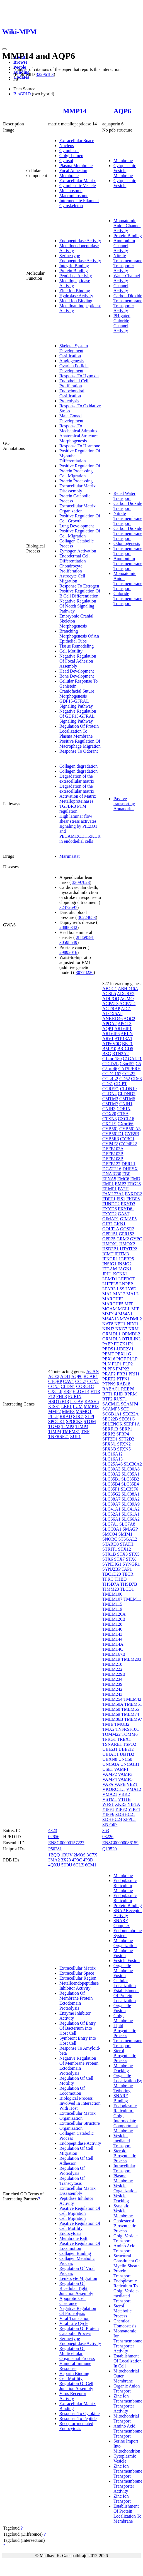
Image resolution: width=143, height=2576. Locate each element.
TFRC (107, 1579)
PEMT (108, 1354)
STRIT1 (109, 1549)
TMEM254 (112, 1699)
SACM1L (111, 1404)
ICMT (107, 1253)
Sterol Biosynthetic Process (124, 2055)
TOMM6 (130, 1734)
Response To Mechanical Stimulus (78, 428)
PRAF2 (109, 1374)
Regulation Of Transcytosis (72, 2181)
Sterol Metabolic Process (122, 2311)
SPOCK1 (56, 1421)
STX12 (124, 1549)
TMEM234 (112, 1679)
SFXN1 (109, 1444)
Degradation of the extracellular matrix (76, 779)
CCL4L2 (110, 1078)
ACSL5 (109, 993)
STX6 (107, 1559)
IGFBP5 (126, 1258)
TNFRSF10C (127, 1729)
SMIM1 (125, 1534)
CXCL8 (55, 1391)
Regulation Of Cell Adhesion (76, 2161)
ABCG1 (109, 988)
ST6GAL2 (127, 1539)
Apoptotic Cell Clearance (72, 2301)
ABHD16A (128, 988)
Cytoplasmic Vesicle (77, 185)
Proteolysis (69, 400)
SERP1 (125, 1429)
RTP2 (107, 1399)
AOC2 (129, 1018)
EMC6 (123, 1178)
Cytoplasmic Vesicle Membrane (124, 170)
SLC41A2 (131, 1509)
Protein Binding (73, 270)
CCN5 (54, 1386)
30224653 (87, 917)
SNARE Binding (120, 2098)
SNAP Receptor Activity (127, 1913)
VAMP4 (109, 1779)
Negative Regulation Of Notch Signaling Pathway (77, 606)
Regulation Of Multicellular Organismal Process (77, 2353)
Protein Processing (76, 480)
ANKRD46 (112, 1018)
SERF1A (132, 1424)
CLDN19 (128, 1088)
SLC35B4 (111, 1484)
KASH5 (91, 1401)
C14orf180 (112, 1058)
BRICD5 (125, 1048)
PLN (106, 1364)
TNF (85, 1431)
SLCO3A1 (111, 1529)
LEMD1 (109, 1278)
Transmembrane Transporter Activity (127, 2486)
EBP (68, 1391)
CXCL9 (109, 1123)
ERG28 (134, 1183)
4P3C (77, 1860)
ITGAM (109, 1268)
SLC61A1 (131, 1514)
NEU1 (120, 1324)
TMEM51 (133, 1704)
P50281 (55, 1848)
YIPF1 (108, 1809)
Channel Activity (120, 288)
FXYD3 (128, 1203)
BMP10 (109, 1048)
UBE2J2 (126, 1749)
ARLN (126, 1033)
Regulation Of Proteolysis (72, 2171)
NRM (133, 1329)
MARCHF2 (112, 1298)
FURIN (74, 1396)
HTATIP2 (128, 1248)
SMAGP (130, 1529)
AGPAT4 (127, 1003)
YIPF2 (121, 1809)
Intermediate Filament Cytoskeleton (79, 203)
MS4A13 (110, 1318)
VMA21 (109, 1794)
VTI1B (124, 1799)
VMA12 (133, 1789)
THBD (121, 1579)
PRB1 (122, 1374)
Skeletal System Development (73, 348)
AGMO (127, 998)
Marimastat (69, 856)
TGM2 (54, 1426)
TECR (127, 1574)
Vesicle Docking (121, 2198)
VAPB (120, 1784)
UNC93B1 (129, 1764)
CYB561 (110, 1128)
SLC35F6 (129, 1489)
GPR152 (126, 1233)
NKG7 (121, 1329)
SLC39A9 (131, 1504)
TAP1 (127, 1569)
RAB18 (123, 1384)
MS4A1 (125, 1313)
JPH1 (107, 1273)
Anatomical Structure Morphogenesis (78, 438)
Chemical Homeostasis (124, 2323)
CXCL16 (126, 1118)
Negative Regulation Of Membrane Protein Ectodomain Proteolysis (78, 2066)
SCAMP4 (129, 1404)
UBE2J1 (109, 1749)
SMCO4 (109, 1534)
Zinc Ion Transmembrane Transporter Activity (127, 2403)
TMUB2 (121, 1724)
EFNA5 (109, 1178)
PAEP (107, 1344)
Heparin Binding (74, 2373)
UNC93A (110, 1764)
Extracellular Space (76, 140)
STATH (127, 1544)
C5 (138, 1063)
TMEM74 (130, 1714)
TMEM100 (112, 1594)
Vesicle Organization (125, 2188)
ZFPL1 (129, 1819)
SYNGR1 (131, 1564)
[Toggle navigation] (4, 49)
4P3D (88, 1860)
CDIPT (120, 1083)
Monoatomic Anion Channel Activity (126, 225)
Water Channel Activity (126, 278)
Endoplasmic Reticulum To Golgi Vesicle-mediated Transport (126, 2291)
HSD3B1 (110, 1248)
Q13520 (109, 1848)
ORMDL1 (111, 1334)
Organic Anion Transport (126, 2388)
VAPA (107, 1784)
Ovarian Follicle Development (73, 368)
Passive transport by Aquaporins (124, 803)
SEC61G (127, 1419)
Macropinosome (73, 195)
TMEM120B (113, 1619)
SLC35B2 (130, 1479)
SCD (125, 1409)
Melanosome (71, 190)
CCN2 (93, 1381)
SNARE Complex (121, 1923)
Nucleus (66, 145)
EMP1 (108, 1183)
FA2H (123, 1188)
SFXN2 (124, 1444)
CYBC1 (127, 1138)
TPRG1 (109, 1739)
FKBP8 (133, 1198)
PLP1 (117, 1364)
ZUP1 (75, 1436)
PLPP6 (108, 1369)
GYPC (136, 1238)
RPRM (130, 1394)
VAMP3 (125, 1774)
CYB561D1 (112, 1133)
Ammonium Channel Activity (124, 245)
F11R (95, 1391)
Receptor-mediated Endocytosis (76, 2426)
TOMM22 (111, 1734)
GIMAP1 (110, 1218)
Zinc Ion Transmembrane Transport (127, 2471)
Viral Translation (74, 2318)
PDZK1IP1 (124, 1344)
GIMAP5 (128, 1218)
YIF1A (133, 1804)
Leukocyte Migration (78, 2278)
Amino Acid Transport (124, 2248)
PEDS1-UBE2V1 (118, 1349)
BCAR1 (91, 1376)
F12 (51, 1396)
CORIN (123, 1108)
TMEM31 (71, 1431)
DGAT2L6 (111, 1168)
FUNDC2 (111, 1203)
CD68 (136, 1078)
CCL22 (128, 1073)
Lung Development (76, 526)
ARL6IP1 (123, 1028)
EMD (135, 1178)
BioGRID (22, 93)
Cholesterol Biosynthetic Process (124, 2225)
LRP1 (66, 1406)
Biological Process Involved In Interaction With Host (80, 2103)
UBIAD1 (110, 1754)
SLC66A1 (111, 1519)
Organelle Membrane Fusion (123, 1970)
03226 (107, 1836)
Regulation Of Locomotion (72, 2091)
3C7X (92, 1855)
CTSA (123, 1113)
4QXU (54, 1865)
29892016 (68, 952)
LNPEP (126, 1283)
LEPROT (126, 1278)
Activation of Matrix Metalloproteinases (77, 799)
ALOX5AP (112, 1013)
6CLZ (78, 1865)
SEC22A (130, 1414)
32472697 (68, 907)
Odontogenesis (126, 543)
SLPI (89, 1416)
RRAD (66, 1416)
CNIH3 (108, 1108)
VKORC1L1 (113, 1789)
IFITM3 (122, 1253)
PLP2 (128, 1364)
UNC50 (125, 1759)
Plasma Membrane (76, 165)
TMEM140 (112, 1629)
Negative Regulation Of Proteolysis (77, 2311)
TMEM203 (131, 1659)
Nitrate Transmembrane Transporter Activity (127, 263)
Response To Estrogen (79, 586)
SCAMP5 (111, 1409)
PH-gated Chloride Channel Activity (121, 323)
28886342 (68, 927)
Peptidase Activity (75, 275)
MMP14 (74, 111)
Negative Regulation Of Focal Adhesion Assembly (77, 661)
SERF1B (110, 1429)
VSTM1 (109, 1799)
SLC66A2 (131, 1519)
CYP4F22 (128, 1143)
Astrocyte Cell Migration (72, 578)
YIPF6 (108, 1814)
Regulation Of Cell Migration (76, 2151)
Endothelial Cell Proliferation (73, 383)
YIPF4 (134, 1809)
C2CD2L (110, 1063)
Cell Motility (71, 651)
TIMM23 (110, 1589)
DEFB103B (112, 1153)
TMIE (107, 1724)
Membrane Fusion (123, 1953)
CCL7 (80, 1381)
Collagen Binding (75, 2253)
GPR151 (110, 1233)
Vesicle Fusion (126, 1960)
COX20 (109, 1113)
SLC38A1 (131, 1494)
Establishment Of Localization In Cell (127, 2361)
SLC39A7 (111, 1504)
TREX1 (124, 1739)
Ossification (70, 355)
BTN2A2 (120, 1053)
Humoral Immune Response (75, 2366)
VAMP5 (125, 1779)
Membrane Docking (123, 2068)
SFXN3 (109, 1449)
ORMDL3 (111, 1339)
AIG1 (126, 1008)
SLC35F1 (111, 1489)
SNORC (109, 1539)
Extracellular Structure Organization (79, 2126)
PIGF (121, 1359)
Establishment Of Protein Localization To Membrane (127, 2513)
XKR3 (121, 1804)
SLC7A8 (127, 1524)
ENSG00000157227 (66, 1842)
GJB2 (107, 1223)
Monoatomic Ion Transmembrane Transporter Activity (127, 2341)
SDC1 (78, 1416)
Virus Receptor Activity (72, 2396)
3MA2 (54, 1860)
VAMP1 (121, 1769)
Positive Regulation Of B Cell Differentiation (79, 593)
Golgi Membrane (123, 2018)
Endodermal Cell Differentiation (74, 558)
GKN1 (120, 1223)
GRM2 (123, 1238)
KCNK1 (120, 1273)
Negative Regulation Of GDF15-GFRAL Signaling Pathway (77, 716)
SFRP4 (122, 1434)
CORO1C (85, 1386)
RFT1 (107, 1394)
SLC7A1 (110, 1524)
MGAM (109, 1308)
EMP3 (120, 1183)
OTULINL (131, 1339)
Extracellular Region (77, 1978)
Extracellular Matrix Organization (77, 508)
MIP (135, 1308)
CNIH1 (125, 1103)
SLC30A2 (133, 1464)
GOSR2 (127, 1228)
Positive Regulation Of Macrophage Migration (80, 743)
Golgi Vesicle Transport (125, 2238)
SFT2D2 (126, 1439)
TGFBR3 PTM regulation (72, 809)
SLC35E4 (130, 1484)
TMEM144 (112, 1639)
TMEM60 (111, 1709)
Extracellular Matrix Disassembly (77, 488)
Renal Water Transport (124, 496)
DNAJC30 (111, 1173)
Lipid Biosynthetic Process (124, 2030)
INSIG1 (109, 1263)
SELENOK (112, 1424)
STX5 (134, 1554)
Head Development (76, 671)
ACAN (92, 1371)
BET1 (127, 1043)
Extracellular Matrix (77, 180)
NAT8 (107, 1324)
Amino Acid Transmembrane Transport (127, 2431)
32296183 (45, 74)
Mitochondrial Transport (126, 2418)
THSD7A (110, 1584)
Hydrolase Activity (76, 295)
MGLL (124, 1308)
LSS (121, 1288)
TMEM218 (112, 1664)
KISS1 (54, 1406)
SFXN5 (124, 1449)
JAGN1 (125, 1268)
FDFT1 (108, 1198)
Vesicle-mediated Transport (122, 2140)
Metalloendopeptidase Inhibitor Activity (79, 1985)
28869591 (85, 937)
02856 (53, 1836)
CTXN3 (109, 1118)
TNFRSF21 (58, 1436)
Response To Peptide (78, 2418)
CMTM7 (110, 1103)
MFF (129, 1303)
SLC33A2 (111, 1474)
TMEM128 (112, 1624)
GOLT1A (110, 1228)
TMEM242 (112, 1689)
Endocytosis (70, 2233)
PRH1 (134, 1374)
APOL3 (125, 1023)
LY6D (130, 1288)
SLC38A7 (111, 1499)
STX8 (131, 1559)
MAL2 (119, 1293)
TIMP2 (67, 1426)
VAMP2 (109, 1774)
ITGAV (76, 1401)
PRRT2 (108, 1379)
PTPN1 (123, 1379)
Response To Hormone (79, 445)
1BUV (67, 1855)
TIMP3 (81, 1426)
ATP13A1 (123, 1038)
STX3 (122, 1554)
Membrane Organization (125, 1943)
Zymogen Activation (77, 551)
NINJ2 (108, 1329)
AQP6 (122, 111)
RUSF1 (120, 1399)
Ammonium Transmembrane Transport (127, 563)
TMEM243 (112, 1694)
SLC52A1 (111, 1514)
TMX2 (108, 1729)
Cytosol (66, 160)
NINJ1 (133, 1324)
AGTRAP (111, 1008)
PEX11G (123, 1354)
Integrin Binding (74, 265)
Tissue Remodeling (76, 646)
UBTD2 (127, 1754)
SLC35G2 (111, 1494)
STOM (90, 1421)
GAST (124, 1213)
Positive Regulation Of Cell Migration (79, 533)
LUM (78, 1406)
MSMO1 (84, 1411)
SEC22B (110, 1419)
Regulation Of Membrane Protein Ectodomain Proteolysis (76, 2000)
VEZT (132, 1784)
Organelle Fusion (122, 2008)
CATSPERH (129, 1068)
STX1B (109, 1554)
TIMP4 (54, 1431)
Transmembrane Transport (127, 551)
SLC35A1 (131, 1474)
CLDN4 (109, 1093)
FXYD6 (109, 1208)
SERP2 (108, 1434)
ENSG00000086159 (120, 1842)
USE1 (107, 1769)
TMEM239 (112, 1684)
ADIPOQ (110, 998)
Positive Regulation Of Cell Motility (79, 2226)
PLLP (53, 1416)
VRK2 (124, 1794)
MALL (133, 1293)
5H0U (66, 1865)
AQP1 (107, 1028)
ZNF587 (109, 1824)
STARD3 (110, 1544)
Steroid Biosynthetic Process (124, 2155)
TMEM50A (112, 1704)
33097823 (81, 882)
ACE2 (53, 1376)
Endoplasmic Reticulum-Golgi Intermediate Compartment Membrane (125, 2118)
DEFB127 (111, 1163)
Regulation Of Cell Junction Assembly (76, 2386)
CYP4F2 (110, 1143)
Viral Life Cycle (73, 2323)
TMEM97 (133, 1719)
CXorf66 (126, 1123)
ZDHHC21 (125, 1814)
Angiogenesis (71, 360)
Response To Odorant (78, 751)
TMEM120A (113, 1614)
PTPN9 (108, 1384)
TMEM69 (111, 1714)
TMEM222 (112, 1669)
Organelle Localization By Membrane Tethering (127, 2083)
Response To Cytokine (79, 2413)
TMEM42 (132, 1699)
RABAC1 (111, 1389)
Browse (20, 62)
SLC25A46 (112, 1464)
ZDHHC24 (112, 1819)
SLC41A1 (111, 1509)
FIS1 (121, 1198)
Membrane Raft (73, 2238)
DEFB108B (112, 1158)
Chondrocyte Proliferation (71, 568)
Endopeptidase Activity (80, 240)
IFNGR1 (110, 1258)
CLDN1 (68, 1386)
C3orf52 (127, 1063)
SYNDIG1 (111, 1564)
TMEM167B (113, 1654)
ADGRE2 (125, 993)
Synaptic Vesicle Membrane (123, 2210)
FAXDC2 (133, 1193)
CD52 (124, 1078)
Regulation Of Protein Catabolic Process (79, 2331)
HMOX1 (110, 1243)
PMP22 (122, 1369)
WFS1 (108, 1804)
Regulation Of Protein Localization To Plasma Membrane (79, 731)
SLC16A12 (112, 1454)
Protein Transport (122, 2273)
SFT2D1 (110, 1439)
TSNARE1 (112, 1744)
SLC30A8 (131, 1469)
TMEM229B (113, 1674)
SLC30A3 (111, 1469)
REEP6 (127, 1389)
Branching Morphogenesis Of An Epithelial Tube (79, 636)
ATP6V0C (111, 1043)
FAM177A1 (113, 1193)
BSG (106, 1053)
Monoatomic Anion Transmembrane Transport (127, 581)
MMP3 (68, 1411)
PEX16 (108, 1359)
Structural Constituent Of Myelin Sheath (126, 2260)
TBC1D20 (111, 1574)
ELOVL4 (80, 1391)
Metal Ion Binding (75, 300)
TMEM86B (112, 1719)
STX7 (119, 1559)
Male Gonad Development (71, 418)
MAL (107, 1293)
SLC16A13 (112, 1459)
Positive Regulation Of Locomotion (79, 2246)
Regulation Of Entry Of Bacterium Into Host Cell (77, 2028)
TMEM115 (112, 1604)
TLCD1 (127, 1589)
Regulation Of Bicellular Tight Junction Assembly (76, 2288)
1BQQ (54, 1855)
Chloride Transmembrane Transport (127, 598)
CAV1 (68, 1381)
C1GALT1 (132, 1058)
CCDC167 (111, 1073)
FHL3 (61, 1396)
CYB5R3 (110, 1138)
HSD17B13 (58, 1401)
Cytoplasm (69, 150)
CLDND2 (126, 1093)
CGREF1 (110, 1088)
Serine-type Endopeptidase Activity (80, 258)
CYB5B (132, 1133)
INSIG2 (125, 1263)
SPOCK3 (74, 1421)
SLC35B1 (111, 1479)
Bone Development (76, 676)
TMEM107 (112, 1599)
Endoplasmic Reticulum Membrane (125, 1885)
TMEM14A (112, 1644)
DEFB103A (112, 1148)
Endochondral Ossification (71, 393)
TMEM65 (130, 1709)
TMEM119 (112, 1609)
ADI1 (65, 1376)
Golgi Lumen (71, 155)
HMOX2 (127, 1243)
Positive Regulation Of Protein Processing (79, 468)
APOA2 (109, 1023)
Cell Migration (72, 475)
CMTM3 (110, 1098)
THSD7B (128, 1584)
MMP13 (91, 1406)
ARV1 (108, 1038)
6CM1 (90, 1865)
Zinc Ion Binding (74, 290)
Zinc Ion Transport (122, 2498)
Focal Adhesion (73, 170)
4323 (52, 1830)
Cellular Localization (124, 1983)
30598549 (68, 942)
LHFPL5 (110, 1283)
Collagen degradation (78, 766)
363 (105, 1830)
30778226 (85, 972)
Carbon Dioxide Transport (127, 506)
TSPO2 (129, 1744)
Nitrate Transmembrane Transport (127, 518)
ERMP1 (109, 1188)
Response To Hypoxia (79, 375)
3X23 (66, 1860)
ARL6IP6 (111, 1033)
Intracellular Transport (124, 2168)
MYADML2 (131, 1318)
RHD (118, 1394)
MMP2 (54, 1411)
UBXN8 (109, 1759)
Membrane (69, 175)
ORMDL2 (131, 1334)
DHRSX (130, 1168)
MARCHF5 (112, 1303)
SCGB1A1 (112, 1414)
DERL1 (128, 1163)
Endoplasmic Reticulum (125, 1898)
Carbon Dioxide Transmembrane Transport (127, 533)
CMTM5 (127, 1098)
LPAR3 (108, 1288)
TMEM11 (132, 1599)
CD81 (107, 1083)
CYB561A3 (129, 1128)
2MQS (80, 1855)
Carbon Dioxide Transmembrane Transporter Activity (127, 303)
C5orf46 (109, 1068)
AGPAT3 (110, 1003)
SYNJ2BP (111, 1569)
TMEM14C (112, 1649)
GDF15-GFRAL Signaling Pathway (76, 703)
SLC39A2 (131, 1499)
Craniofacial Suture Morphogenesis (76, 693)
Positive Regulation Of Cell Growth (79, 518)
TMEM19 (111, 1659)
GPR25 (108, 1238)
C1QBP (55, 1381)
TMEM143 (112, 1634)
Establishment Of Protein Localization (126, 1995)
